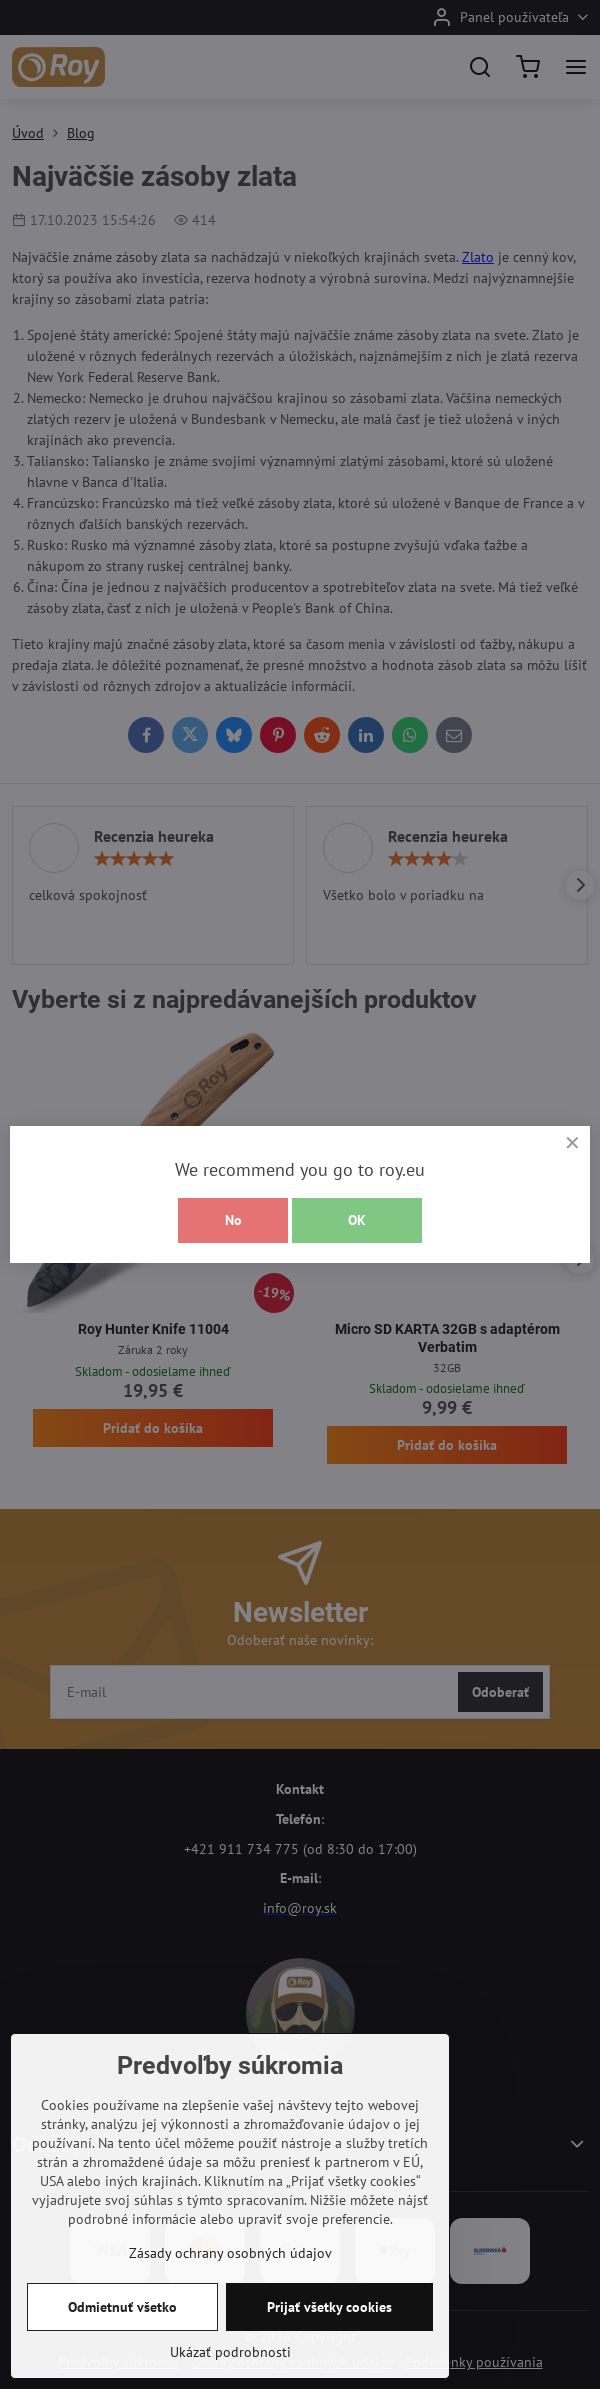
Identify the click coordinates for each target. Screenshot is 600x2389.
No (233, 1220)
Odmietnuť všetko (122, 2307)
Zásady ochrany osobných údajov (230, 2253)
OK (357, 1220)
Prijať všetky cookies (329, 2307)
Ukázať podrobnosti (230, 2352)
